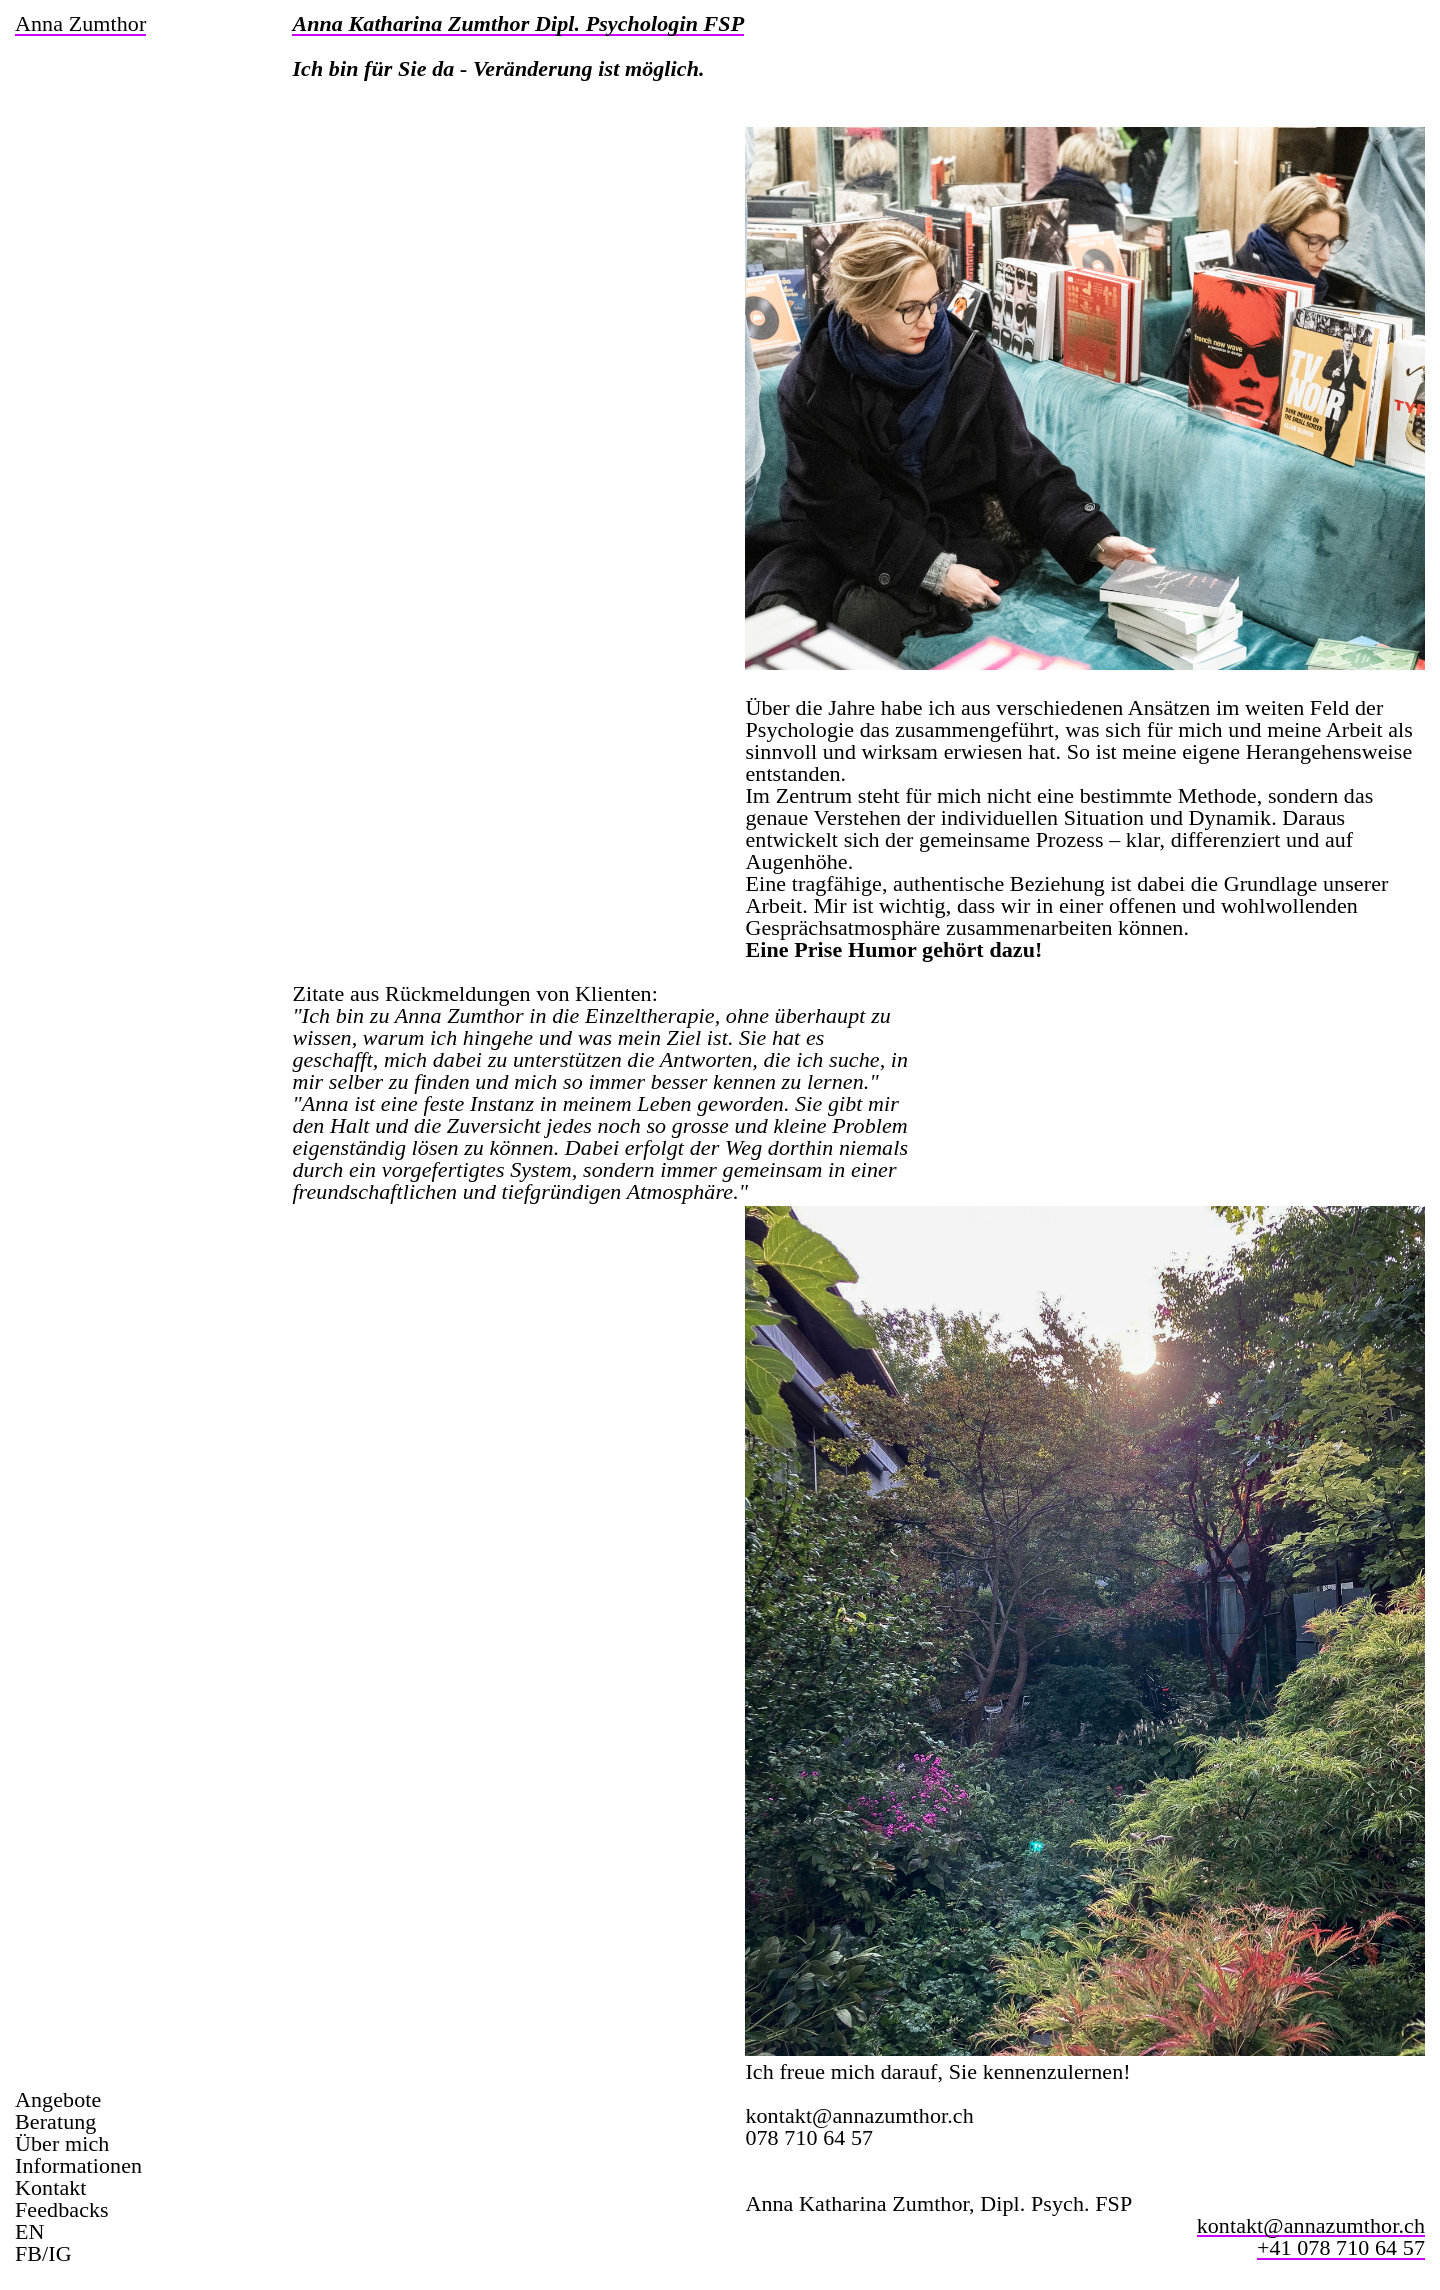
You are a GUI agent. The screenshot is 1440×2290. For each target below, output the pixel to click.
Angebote (58, 2100)
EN (30, 2232)
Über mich (62, 2144)
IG (59, 2253)
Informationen (78, 2166)
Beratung (55, 2122)
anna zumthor (80, 25)
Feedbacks (62, 2210)
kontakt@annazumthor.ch (859, 2115)
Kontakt (51, 2188)
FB (28, 2253)
